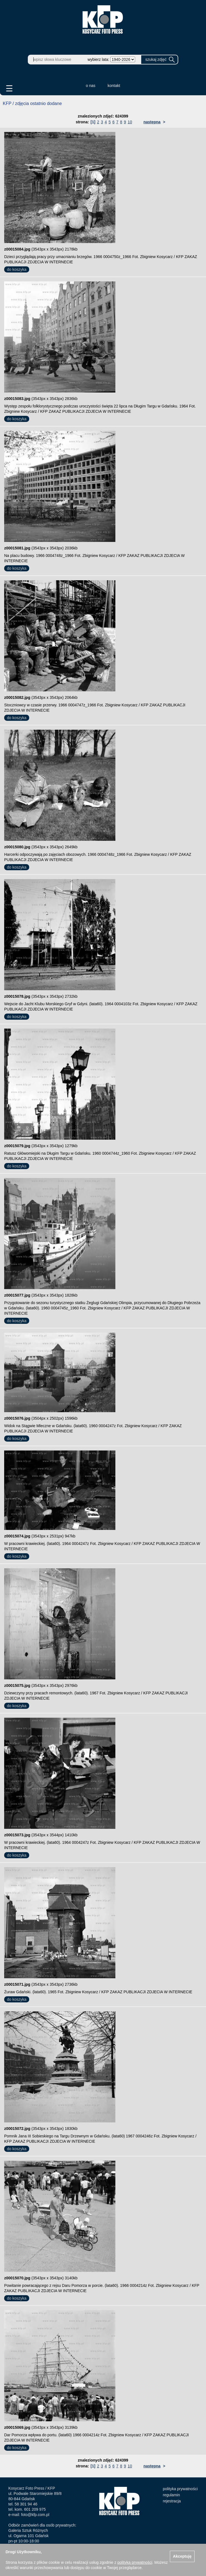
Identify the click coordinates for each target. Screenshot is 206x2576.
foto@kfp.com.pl (35, 2514)
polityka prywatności (180, 2489)
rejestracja (172, 2501)
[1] (93, 122)
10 (130, 122)
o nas (90, 85)
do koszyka (16, 269)
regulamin (171, 2495)
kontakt (114, 85)
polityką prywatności (134, 2562)
